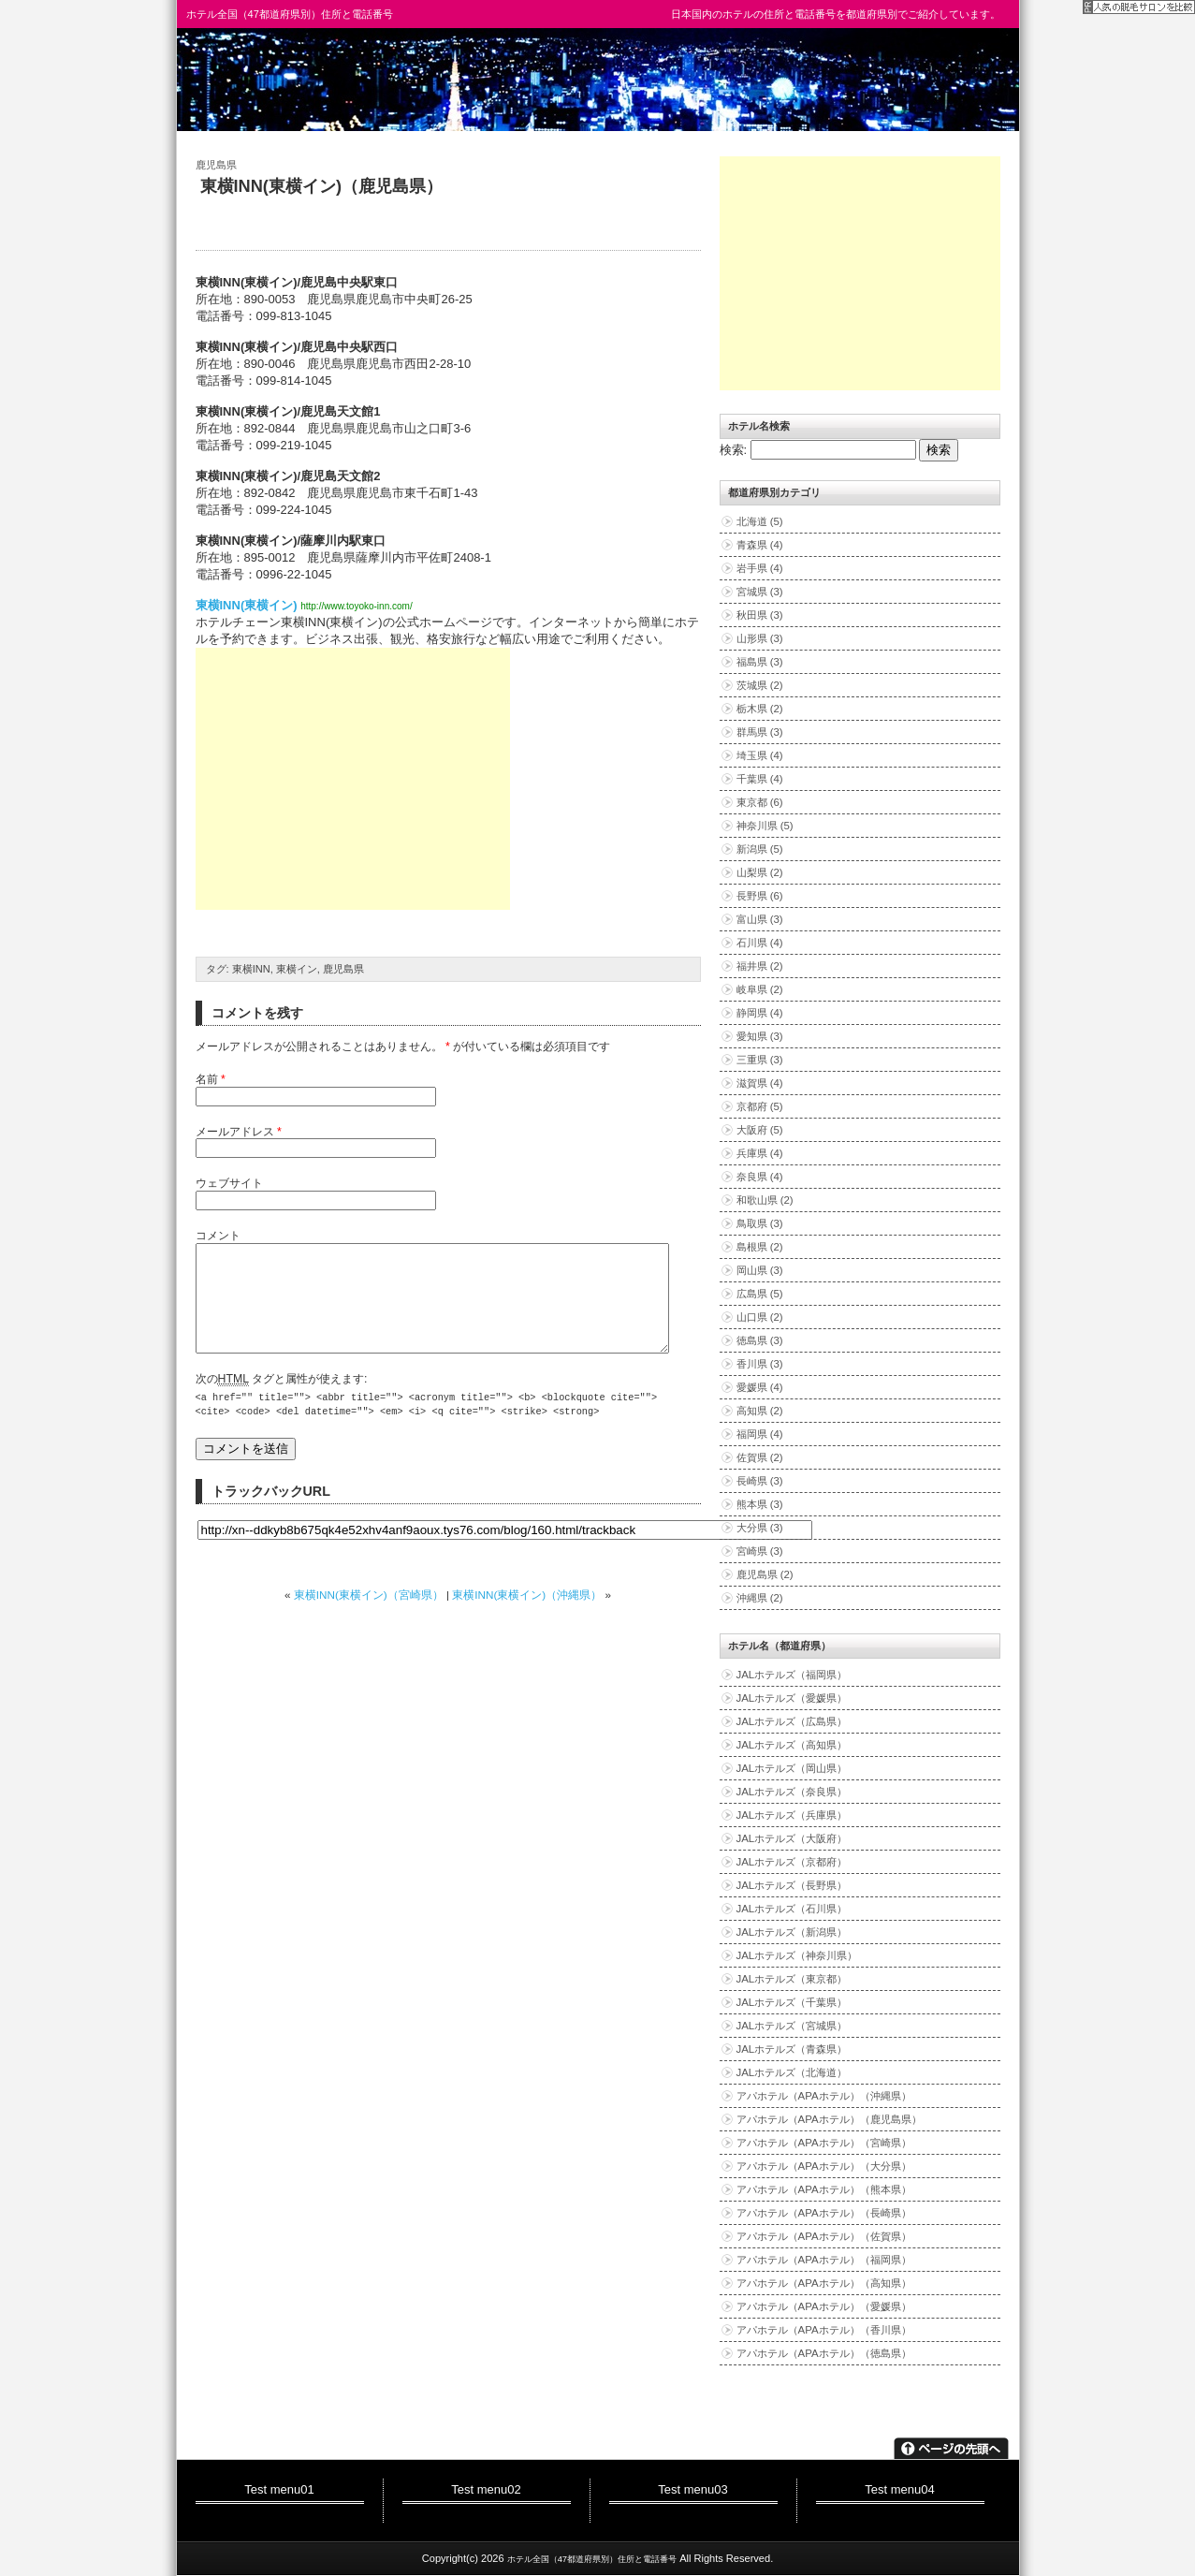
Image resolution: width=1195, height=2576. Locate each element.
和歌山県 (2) (765, 1200)
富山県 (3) (759, 919)
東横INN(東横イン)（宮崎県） (369, 1617)
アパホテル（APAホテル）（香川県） (823, 2329)
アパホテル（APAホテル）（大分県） (823, 2166)
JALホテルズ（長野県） (792, 1885)
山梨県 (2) (759, 872)
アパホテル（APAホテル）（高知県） (823, 2283)
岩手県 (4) (759, 568)
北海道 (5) (759, 521)
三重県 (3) (759, 1059)
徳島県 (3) (759, 1340)
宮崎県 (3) (759, 1551)
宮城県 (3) (759, 591)
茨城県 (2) (759, 685)
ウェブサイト (229, 1183)
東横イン (296, 968)
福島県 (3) (759, 661)
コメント (218, 1235)
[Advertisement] (353, 779)
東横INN (251, 968)
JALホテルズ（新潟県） (792, 1932)
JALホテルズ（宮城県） (792, 2025)
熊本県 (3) (759, 1504)
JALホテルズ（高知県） (792, 1744)
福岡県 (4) (759, 1434)
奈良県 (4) (759, 1176)
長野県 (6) (759, 895)
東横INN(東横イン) (247, 605)
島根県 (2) (759, 1246)
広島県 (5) (759, 1293)
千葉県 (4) (759, 778)
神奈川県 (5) (765, 825)
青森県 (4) (759, 544)
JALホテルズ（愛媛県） (792, 1698)
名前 (211, 1079)
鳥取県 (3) (759, 1223)
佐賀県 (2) (759, 1457)
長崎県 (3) (759, 1480)
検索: (734, 450)
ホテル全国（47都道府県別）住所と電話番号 (289, 14)
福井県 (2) (759, 966)
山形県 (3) (759, 638)
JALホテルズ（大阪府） (792, 1838)
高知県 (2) (759, 1410)
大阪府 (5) (759, 1129)
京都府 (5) (759, 1106)
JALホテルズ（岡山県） (792, 1768)
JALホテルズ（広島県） (792, 1721)
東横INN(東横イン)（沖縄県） (527, 1617)
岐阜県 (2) (759, 989)
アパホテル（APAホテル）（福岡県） (823, 2259)
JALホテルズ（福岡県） (792, 1674)
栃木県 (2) (759, 708)
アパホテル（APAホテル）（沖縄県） (823, 2095)
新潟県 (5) (759, 849)
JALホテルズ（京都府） (792, 1861)
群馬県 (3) (759, 732)
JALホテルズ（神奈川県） (797, 1955)
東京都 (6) (759, 802)
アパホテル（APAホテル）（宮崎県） (823, 2142)
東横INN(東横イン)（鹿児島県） (321, 186)
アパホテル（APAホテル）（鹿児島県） (829, 2119)
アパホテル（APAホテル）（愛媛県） (823, 2306)
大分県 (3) (759, 1527)
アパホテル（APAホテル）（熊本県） (823, 2189)
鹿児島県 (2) (765, 1574)
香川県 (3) (759, 1363)
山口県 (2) (759, 1317)
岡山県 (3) (759, 1270)
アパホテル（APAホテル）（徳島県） (823, 2353)
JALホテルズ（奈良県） (792, 1791)
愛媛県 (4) (759, 1387)
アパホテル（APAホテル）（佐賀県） (823, 2236)
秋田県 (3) (759, 615)
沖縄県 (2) (759, 1597)
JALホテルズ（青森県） (792, 2049)
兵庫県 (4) (759, 1153)
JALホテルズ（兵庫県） (792, 1815)
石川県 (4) (759, 942)
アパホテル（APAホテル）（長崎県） (823, 2212)
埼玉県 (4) (759, 755)
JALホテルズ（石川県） (792, 1908)
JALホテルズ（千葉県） (792, 2002)
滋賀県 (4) (759, 1083)
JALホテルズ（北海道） (792, 2072)
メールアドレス (239, 1131)
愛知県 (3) (759, 1036)
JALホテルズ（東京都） (792, 1978)
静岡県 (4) (759, 1012)
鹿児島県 (216, 164)
